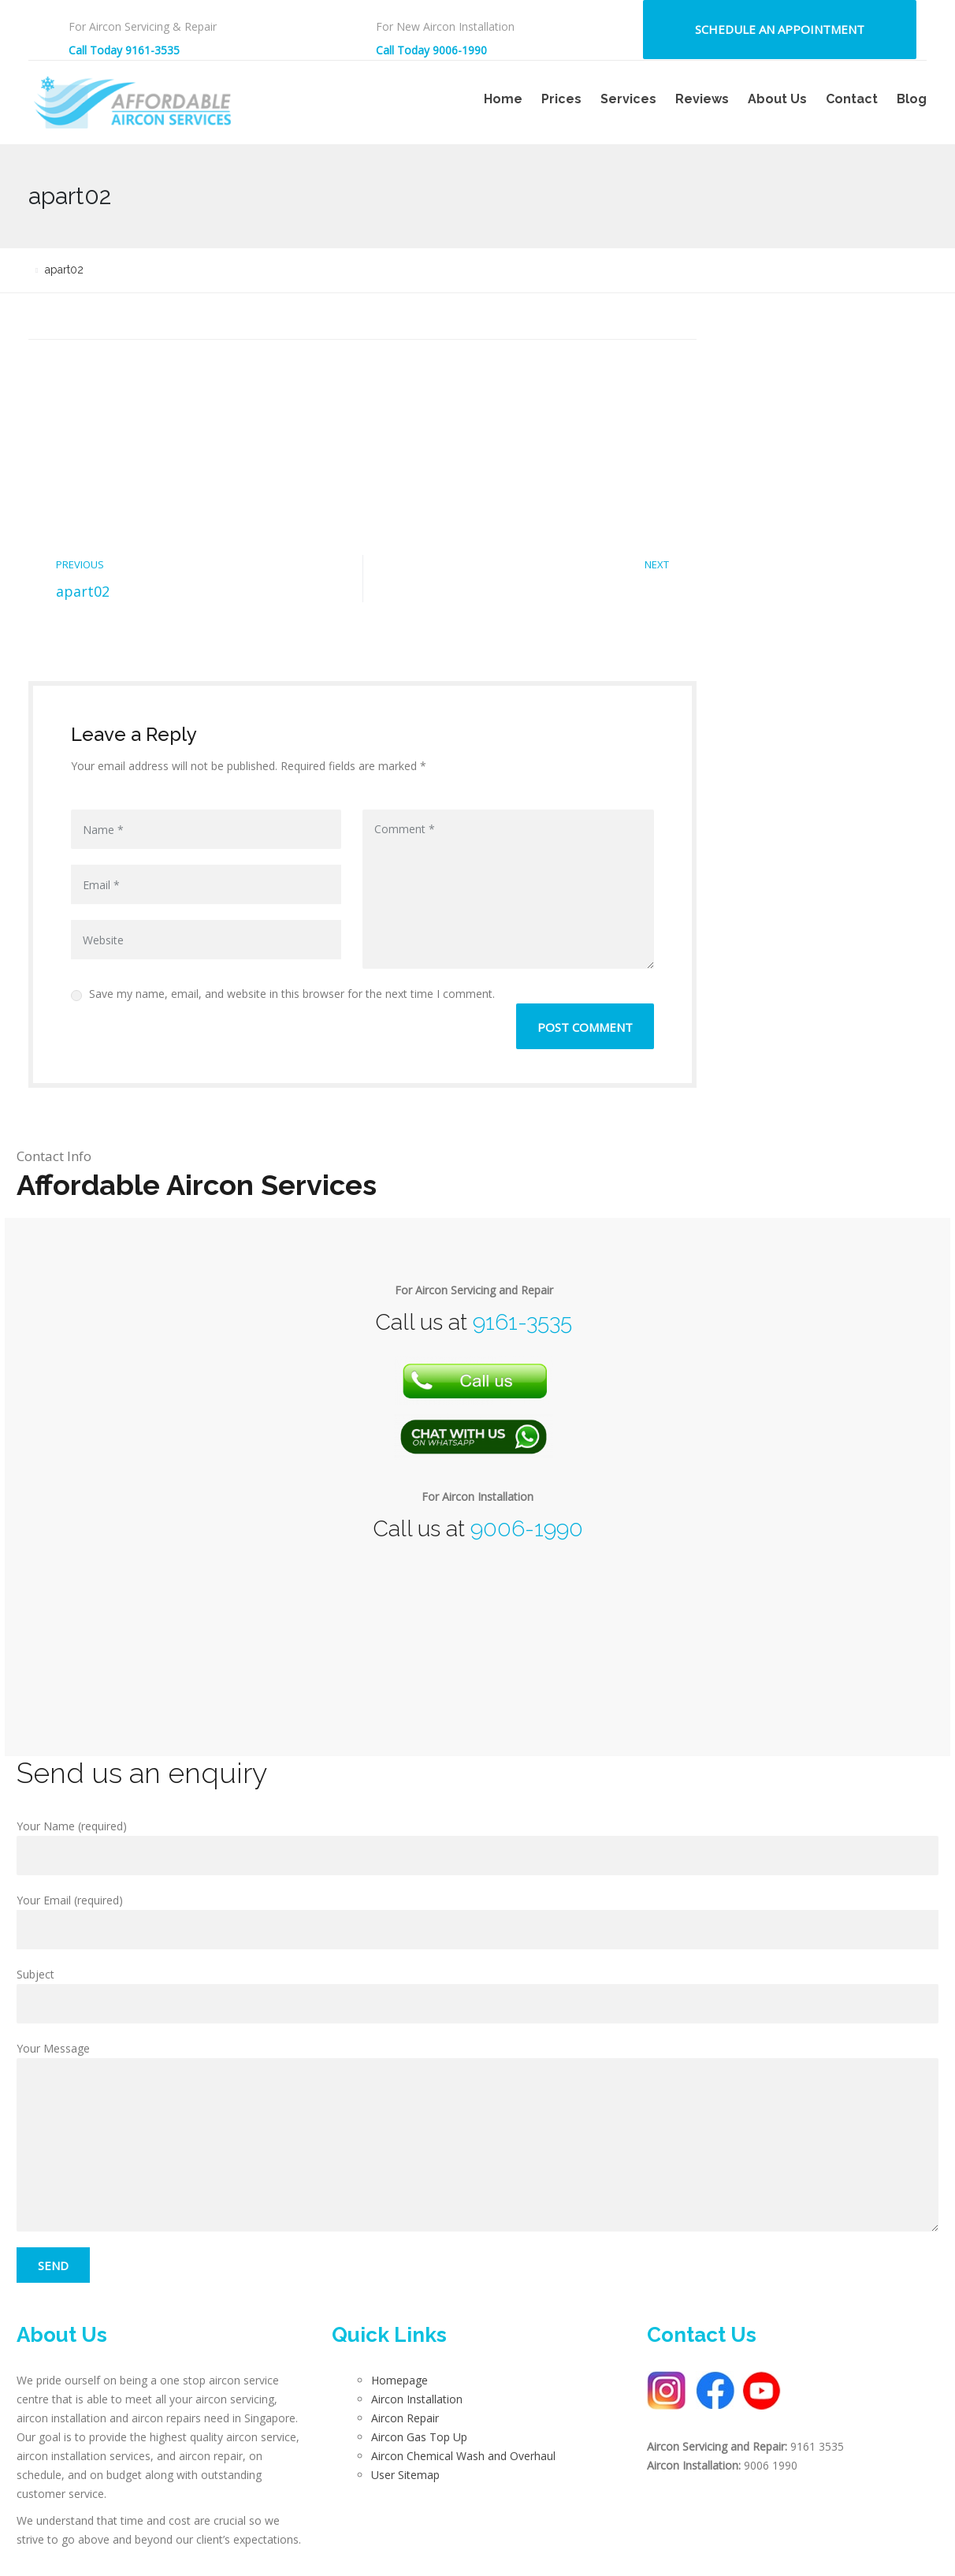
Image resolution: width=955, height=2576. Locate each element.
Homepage (399, 2380)
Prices (561, 98)
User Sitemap (405, 2474)
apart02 (83, 591)
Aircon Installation (417, 2399)
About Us (777, 98)
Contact (852, 98)
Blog (912, 98)
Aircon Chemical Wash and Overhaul (463, 2455)
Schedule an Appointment (779, 29)
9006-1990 (526, 1529)
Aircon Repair (405, 2417)
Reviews (702, 98)
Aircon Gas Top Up (419, 2436)
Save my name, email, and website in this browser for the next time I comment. (283, 993)
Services (628, 98)
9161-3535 (522, 1322)
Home (503, 98)
